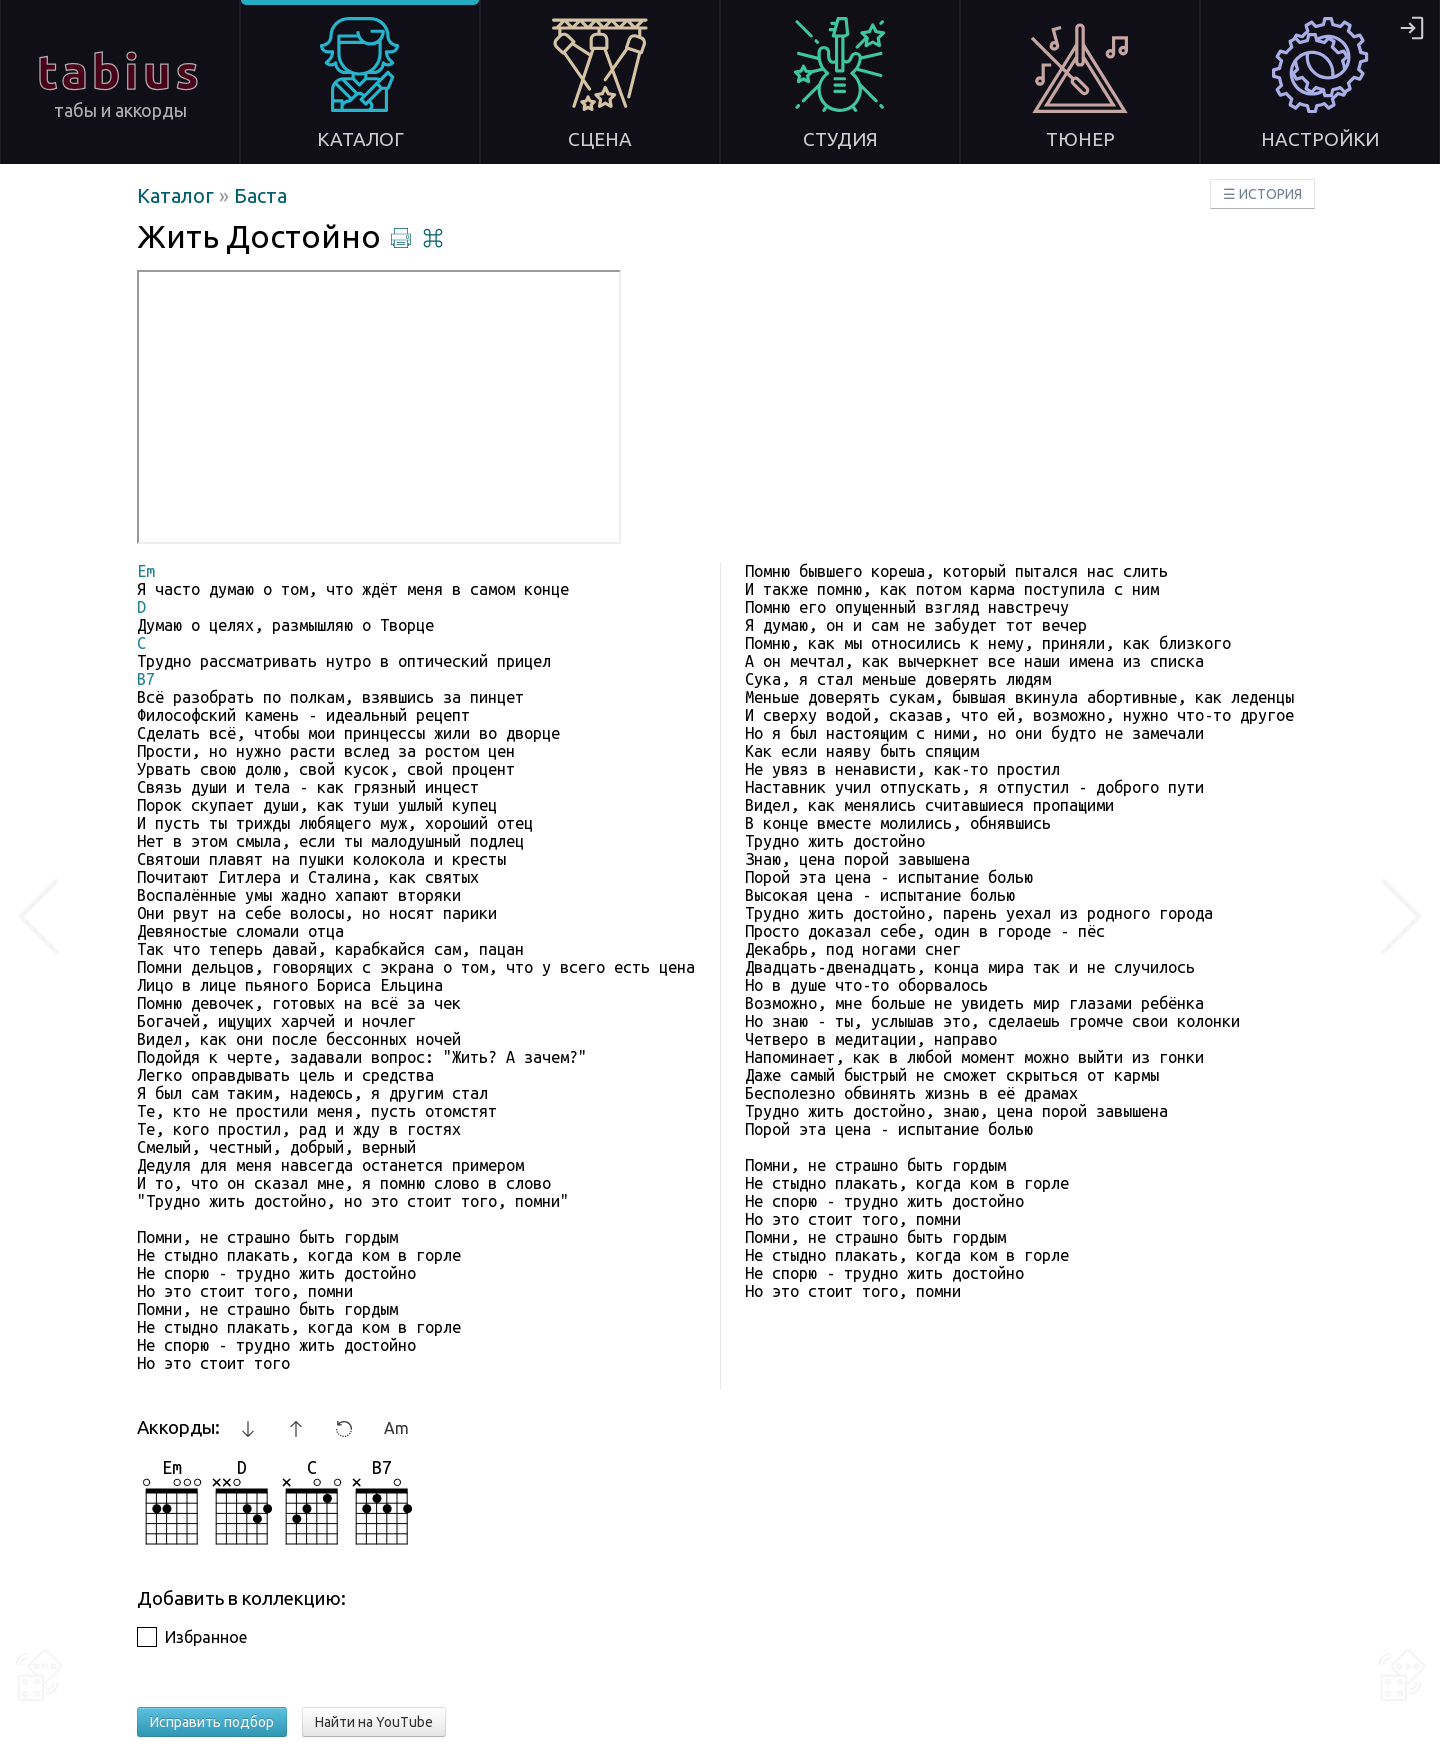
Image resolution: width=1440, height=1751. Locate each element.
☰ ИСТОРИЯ (1262, 194)
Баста (260, 195)
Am (396, 1428)
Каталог (178, 195)
